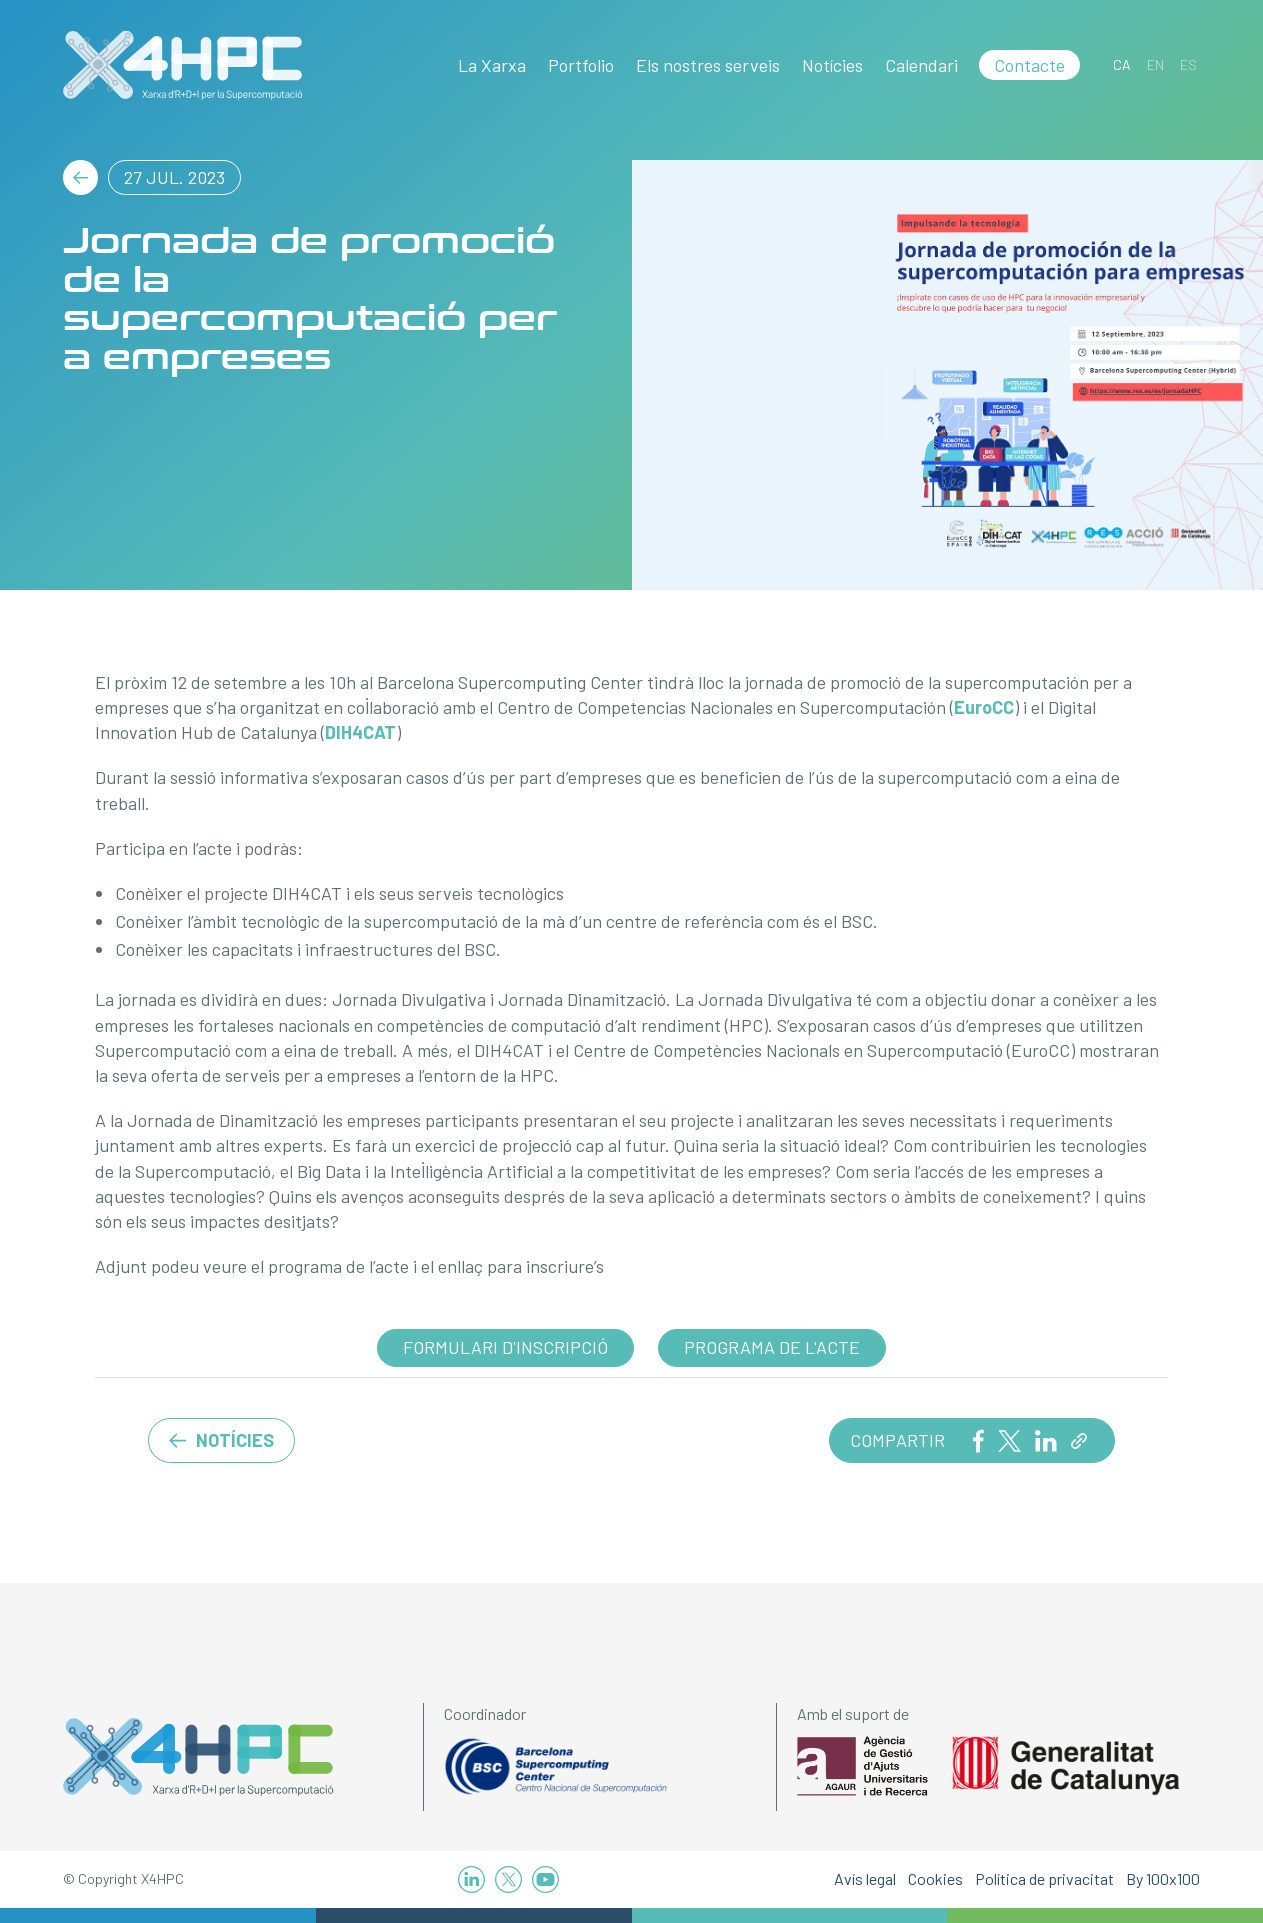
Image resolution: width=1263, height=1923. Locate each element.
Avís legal (865, 1878)
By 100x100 (1163, 1878)
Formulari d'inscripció (505, 1347)
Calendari (921, 65)
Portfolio (581, 65)
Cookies (935, 1878)
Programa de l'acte (772, 1347)
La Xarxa (492, 65)
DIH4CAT (360, 732)
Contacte (1029, 65)
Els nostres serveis (708, 65)
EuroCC (984, 707)
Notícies (832, 65)
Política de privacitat (1044, 1878)
